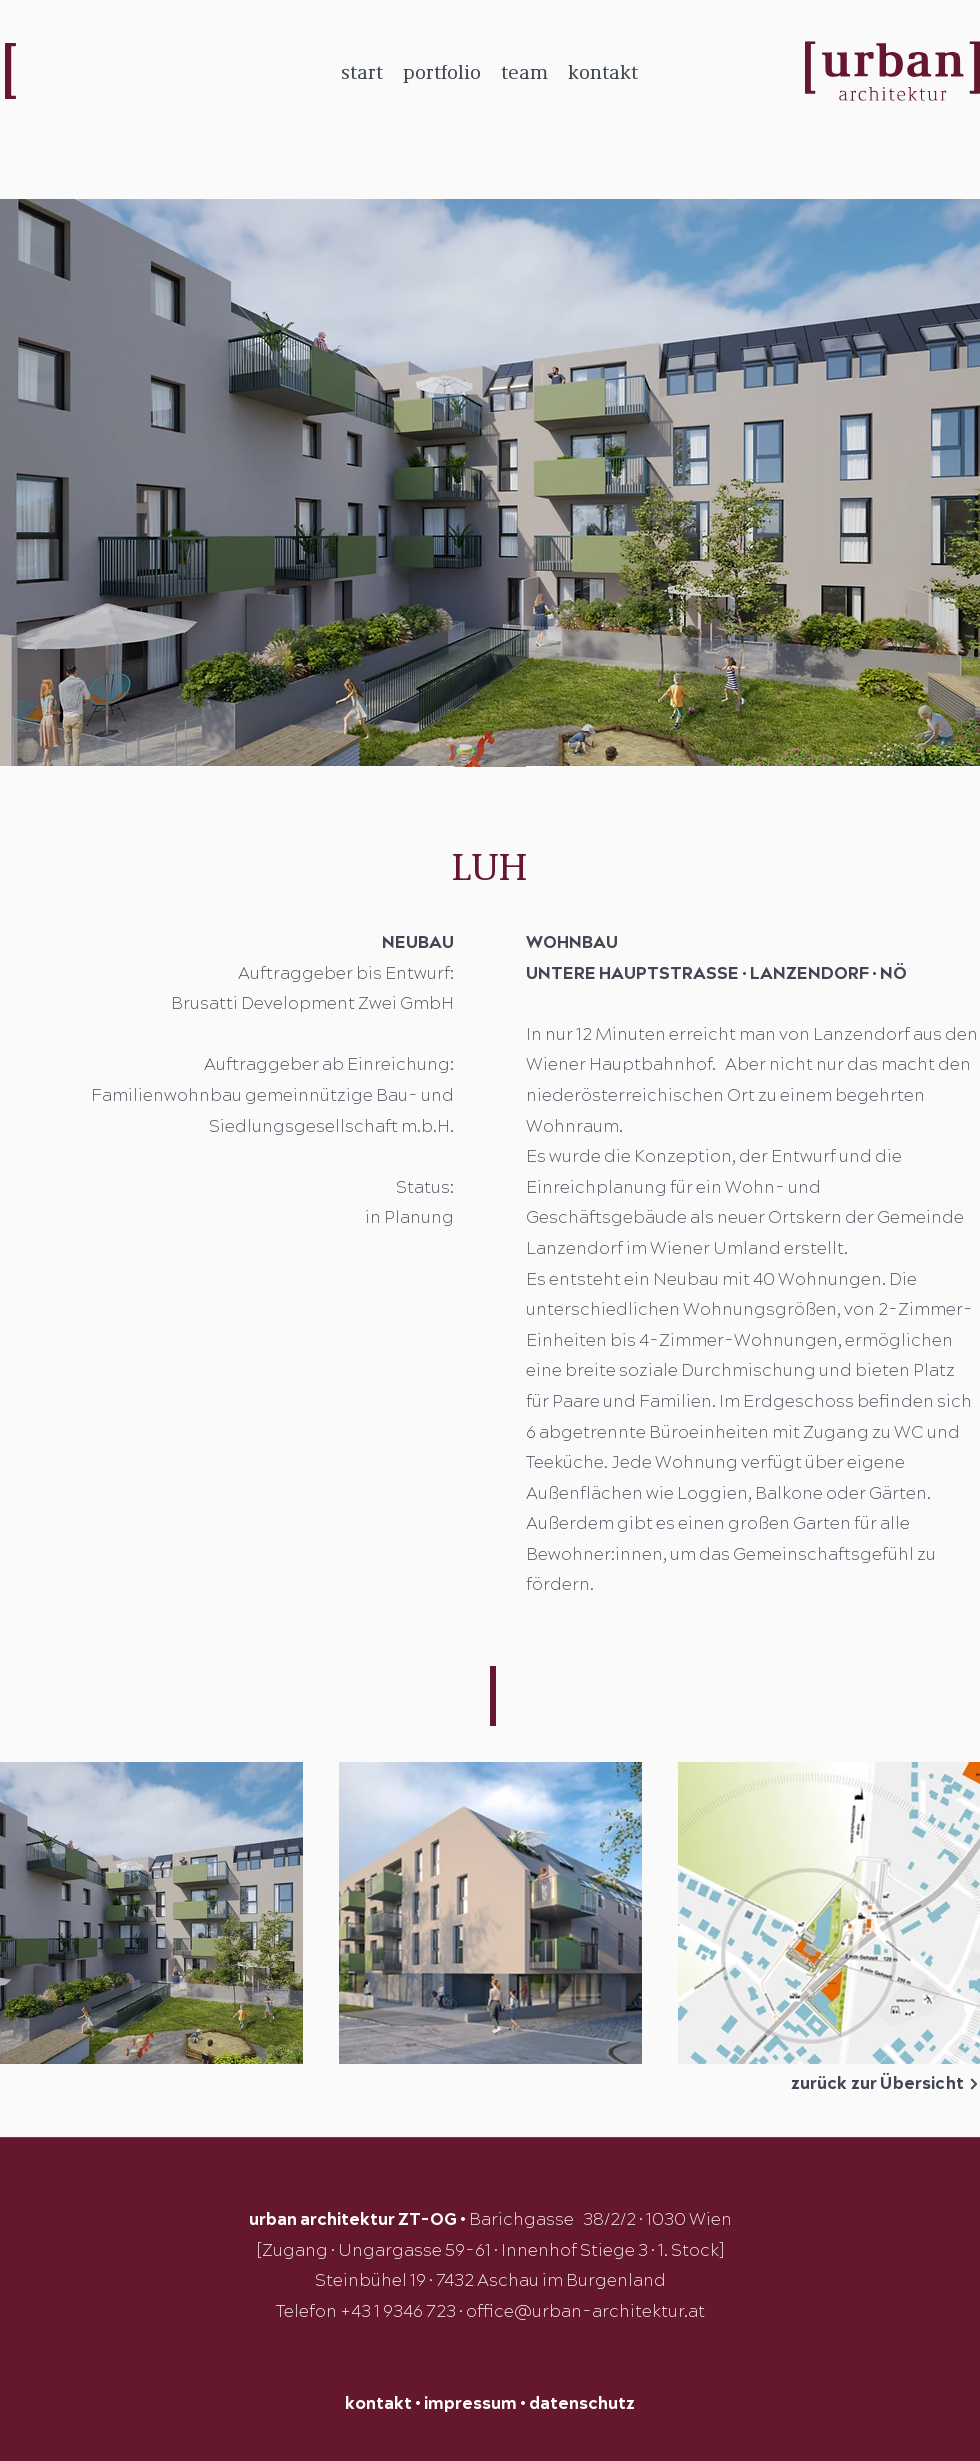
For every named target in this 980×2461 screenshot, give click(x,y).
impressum (470, 2404)
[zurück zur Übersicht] (854, 2084)
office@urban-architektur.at (585, 2312)
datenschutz (582, 2404)
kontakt (378, 2404)
